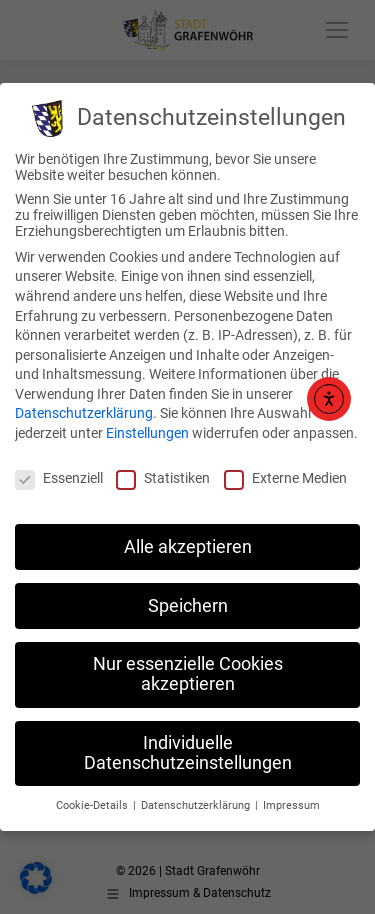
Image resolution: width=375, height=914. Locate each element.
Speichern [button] (188, 606)
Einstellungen (147, 433)
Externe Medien (285, 478)
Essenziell (59, 478)
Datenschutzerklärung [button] (197, 805)
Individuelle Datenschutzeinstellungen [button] (188, 753)
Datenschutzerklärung (84, 413)
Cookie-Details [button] (93, 805)
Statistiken (163, 478)
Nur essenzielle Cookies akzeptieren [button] (188, 674)
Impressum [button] (291, 805)
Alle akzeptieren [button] (188, 547)
